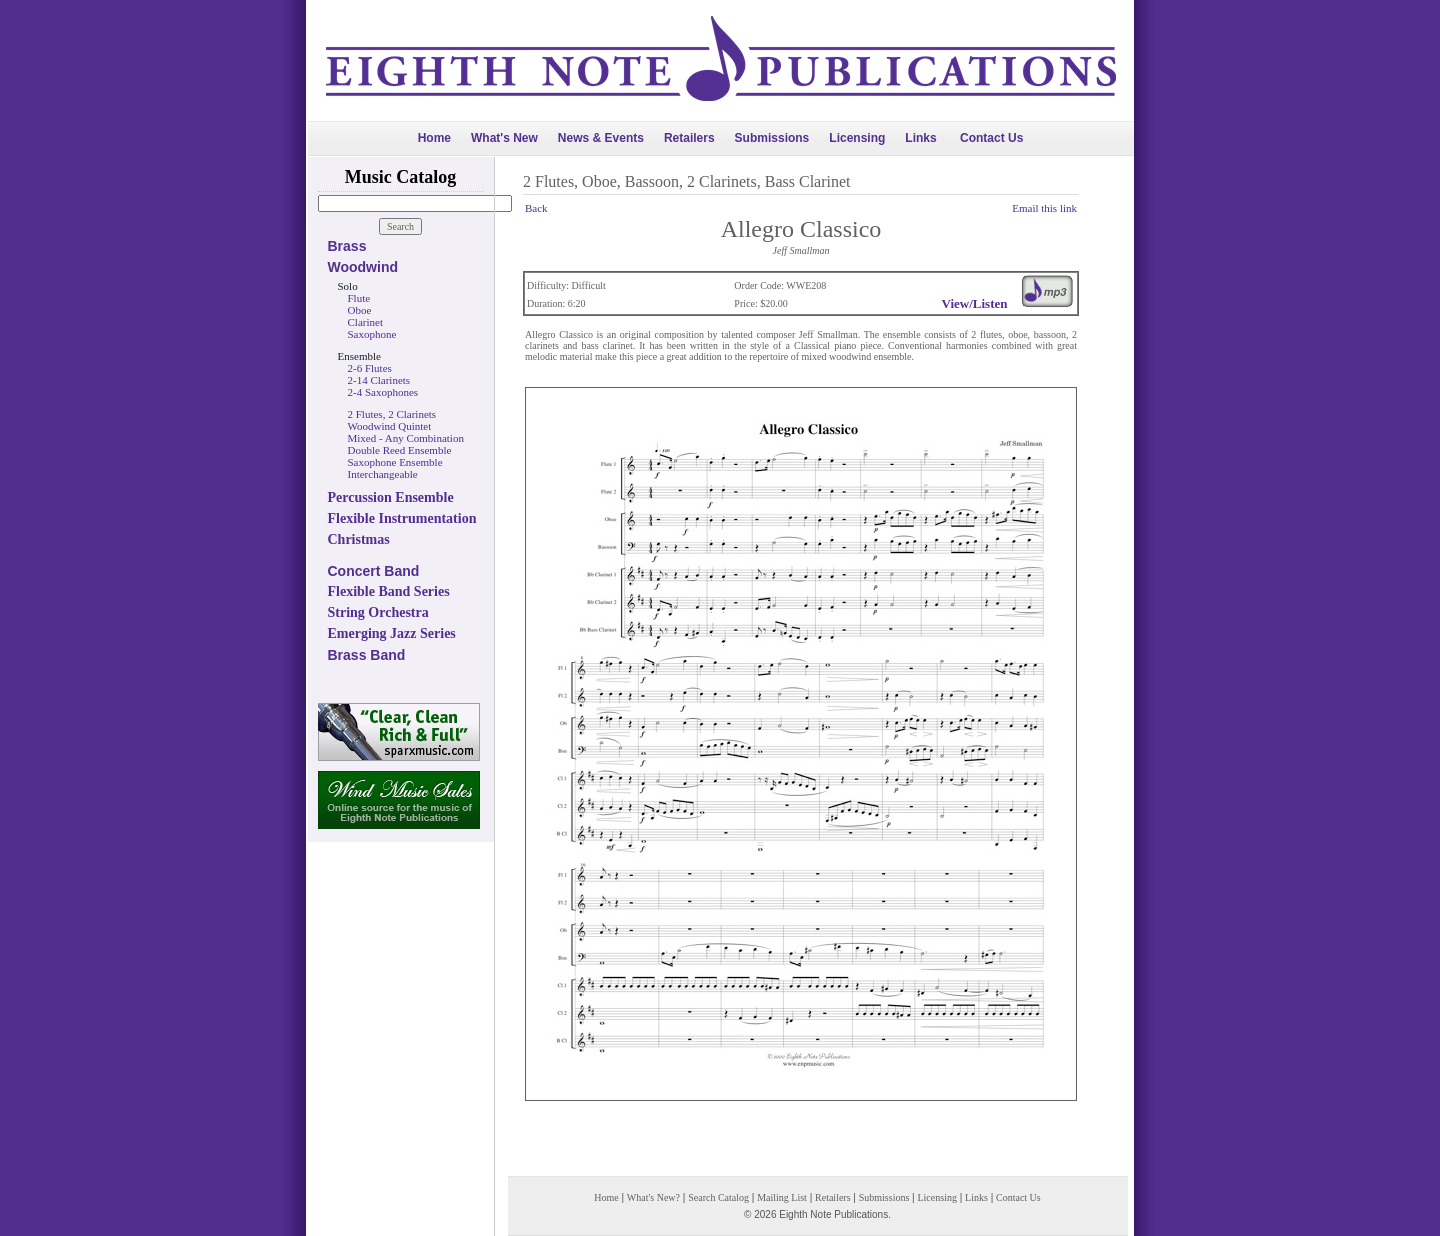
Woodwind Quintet (390, 426)
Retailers (689, 138)
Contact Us (991, 138)
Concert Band (374, 571)
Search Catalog (718, 1197)
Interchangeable (383, 474)
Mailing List (782, 1197)
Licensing (857, 138)
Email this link (1044, 208)
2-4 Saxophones (383, 392)
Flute (359, 298)
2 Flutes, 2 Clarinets (392, 414)
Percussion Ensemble (391, 497)
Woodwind (363, 267)
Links (920, 138)
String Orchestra (378, 612)
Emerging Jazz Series (392, 633)
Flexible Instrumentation (402, 518)
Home (434, 138)
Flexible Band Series (389, 591)
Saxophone (372, 334)
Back (536, 208)
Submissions (772, 138)
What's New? (653, 1197)
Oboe (360, 310)
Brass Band (367, 655)
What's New (504, 138)
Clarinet (365, 322)
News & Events (601, 138)
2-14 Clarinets (379, 380)
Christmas (359, 539)
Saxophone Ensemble (395, 462)
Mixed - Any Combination (406, 438)
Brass (347, 246)
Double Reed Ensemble (400, 450)
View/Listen (975, 303)
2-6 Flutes (370, 368)
